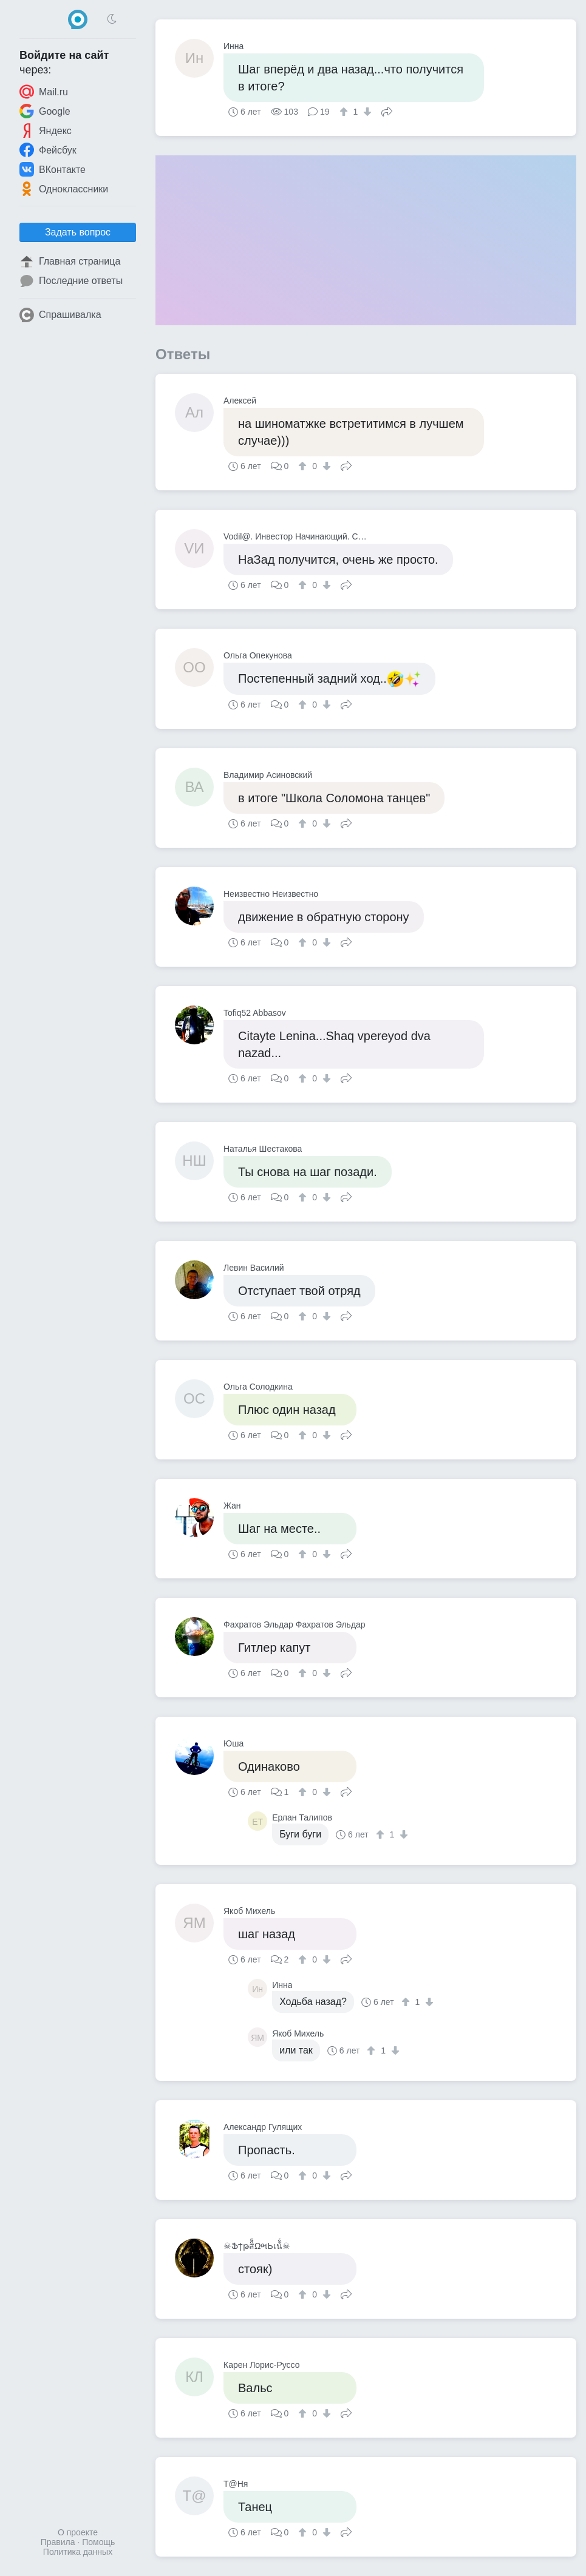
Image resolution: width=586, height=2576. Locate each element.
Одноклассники (63, 188)
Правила (58, 2542)
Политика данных (77, 2552)
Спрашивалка (60, 315)
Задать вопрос (78, 232)
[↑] (345, 112)
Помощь (98, 2542)
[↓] (366, 112)
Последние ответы (71, 281)
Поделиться (386, 110)
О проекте (78, 2532)
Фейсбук (48, 150)
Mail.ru (43, 91)
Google (44, 111)
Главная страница (69, 261)
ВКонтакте (52, 169)
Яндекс (45, 130)
